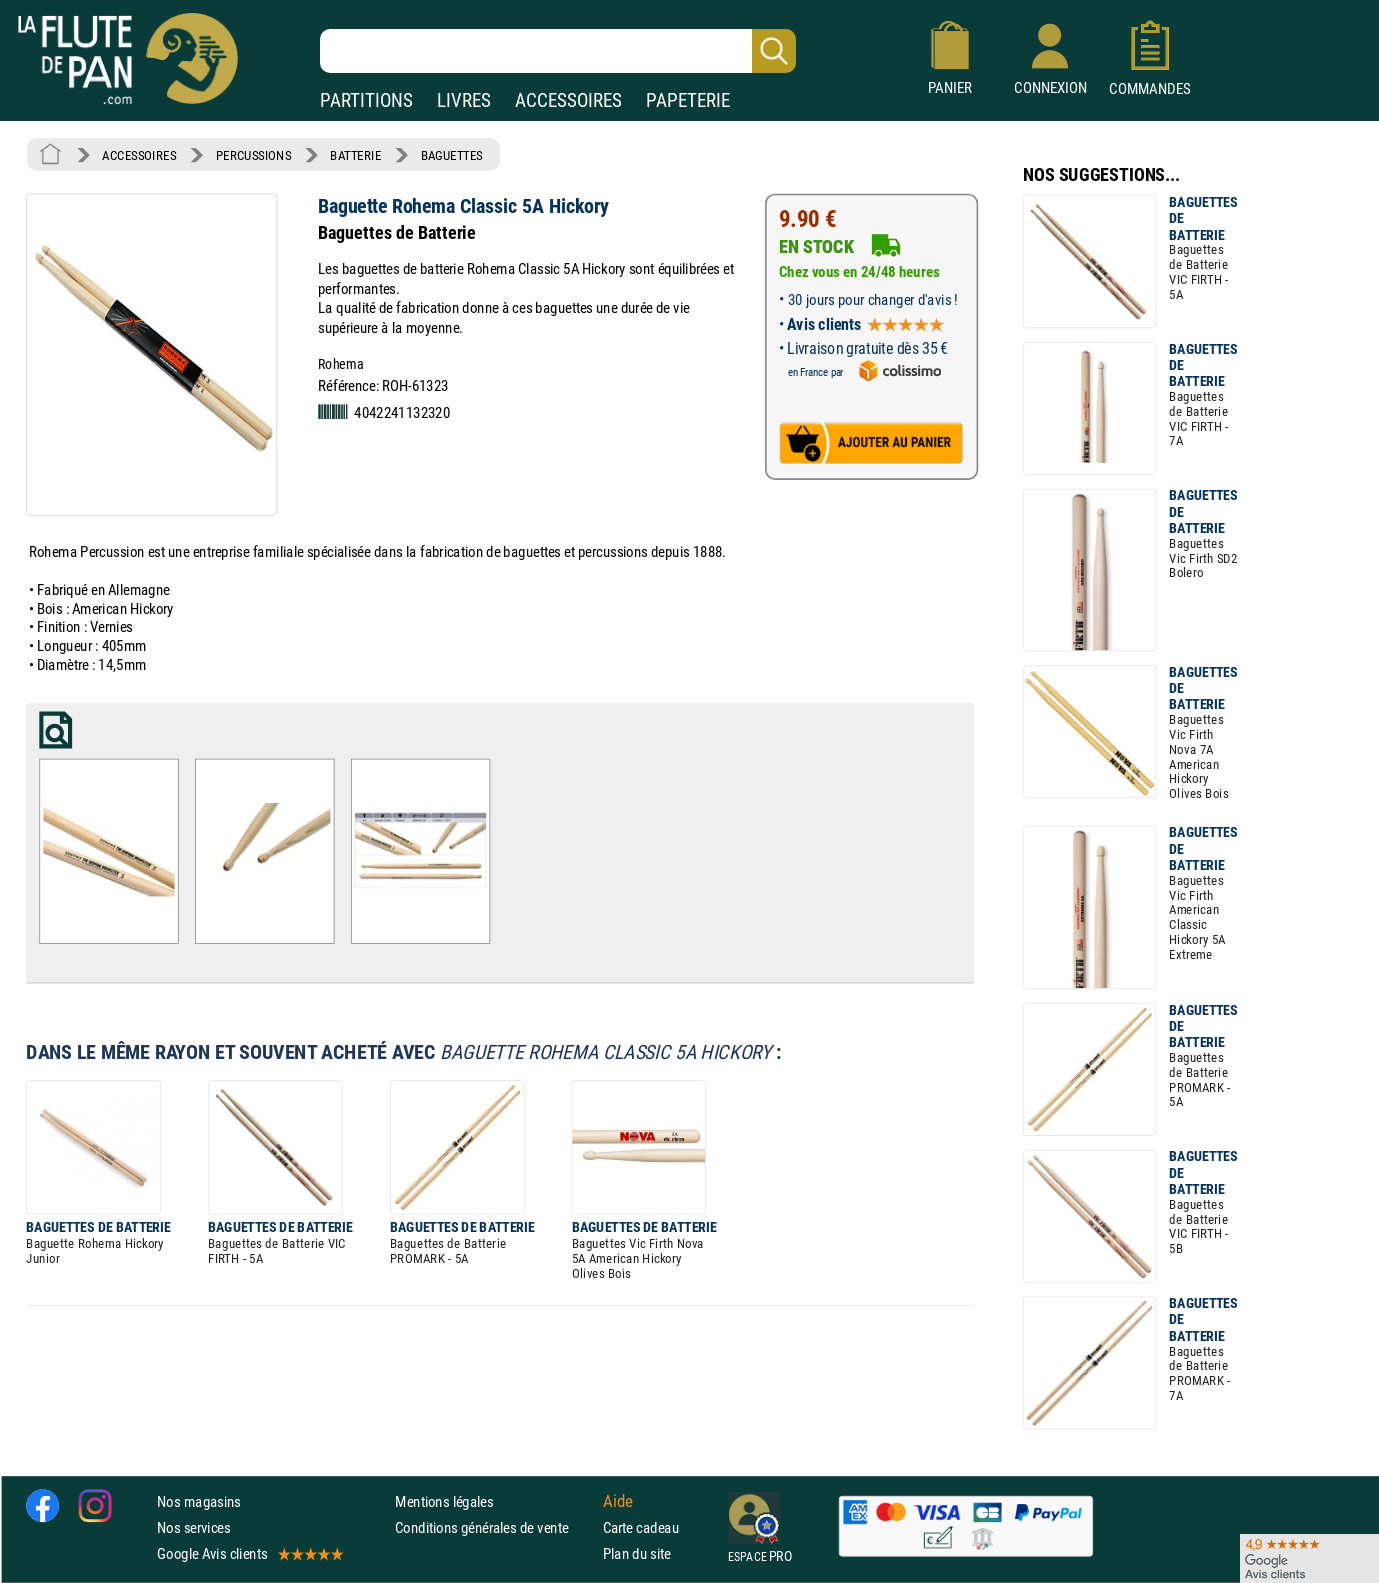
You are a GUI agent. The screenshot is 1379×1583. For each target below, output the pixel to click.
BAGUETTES (452, 155)
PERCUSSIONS (253, 155)
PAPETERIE (688, 100)
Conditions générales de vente (494, 1527)
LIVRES (464, 100)
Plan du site (637, 1553)
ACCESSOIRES (568, 100)
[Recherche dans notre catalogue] (558, 51)
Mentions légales (444, 1500)
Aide (618, 1501)
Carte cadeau (641, 1527)
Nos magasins (199, 1500)
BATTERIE (355, 155)
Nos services (193, 1527)
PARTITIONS (366, 100)
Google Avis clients (249, 1553)
